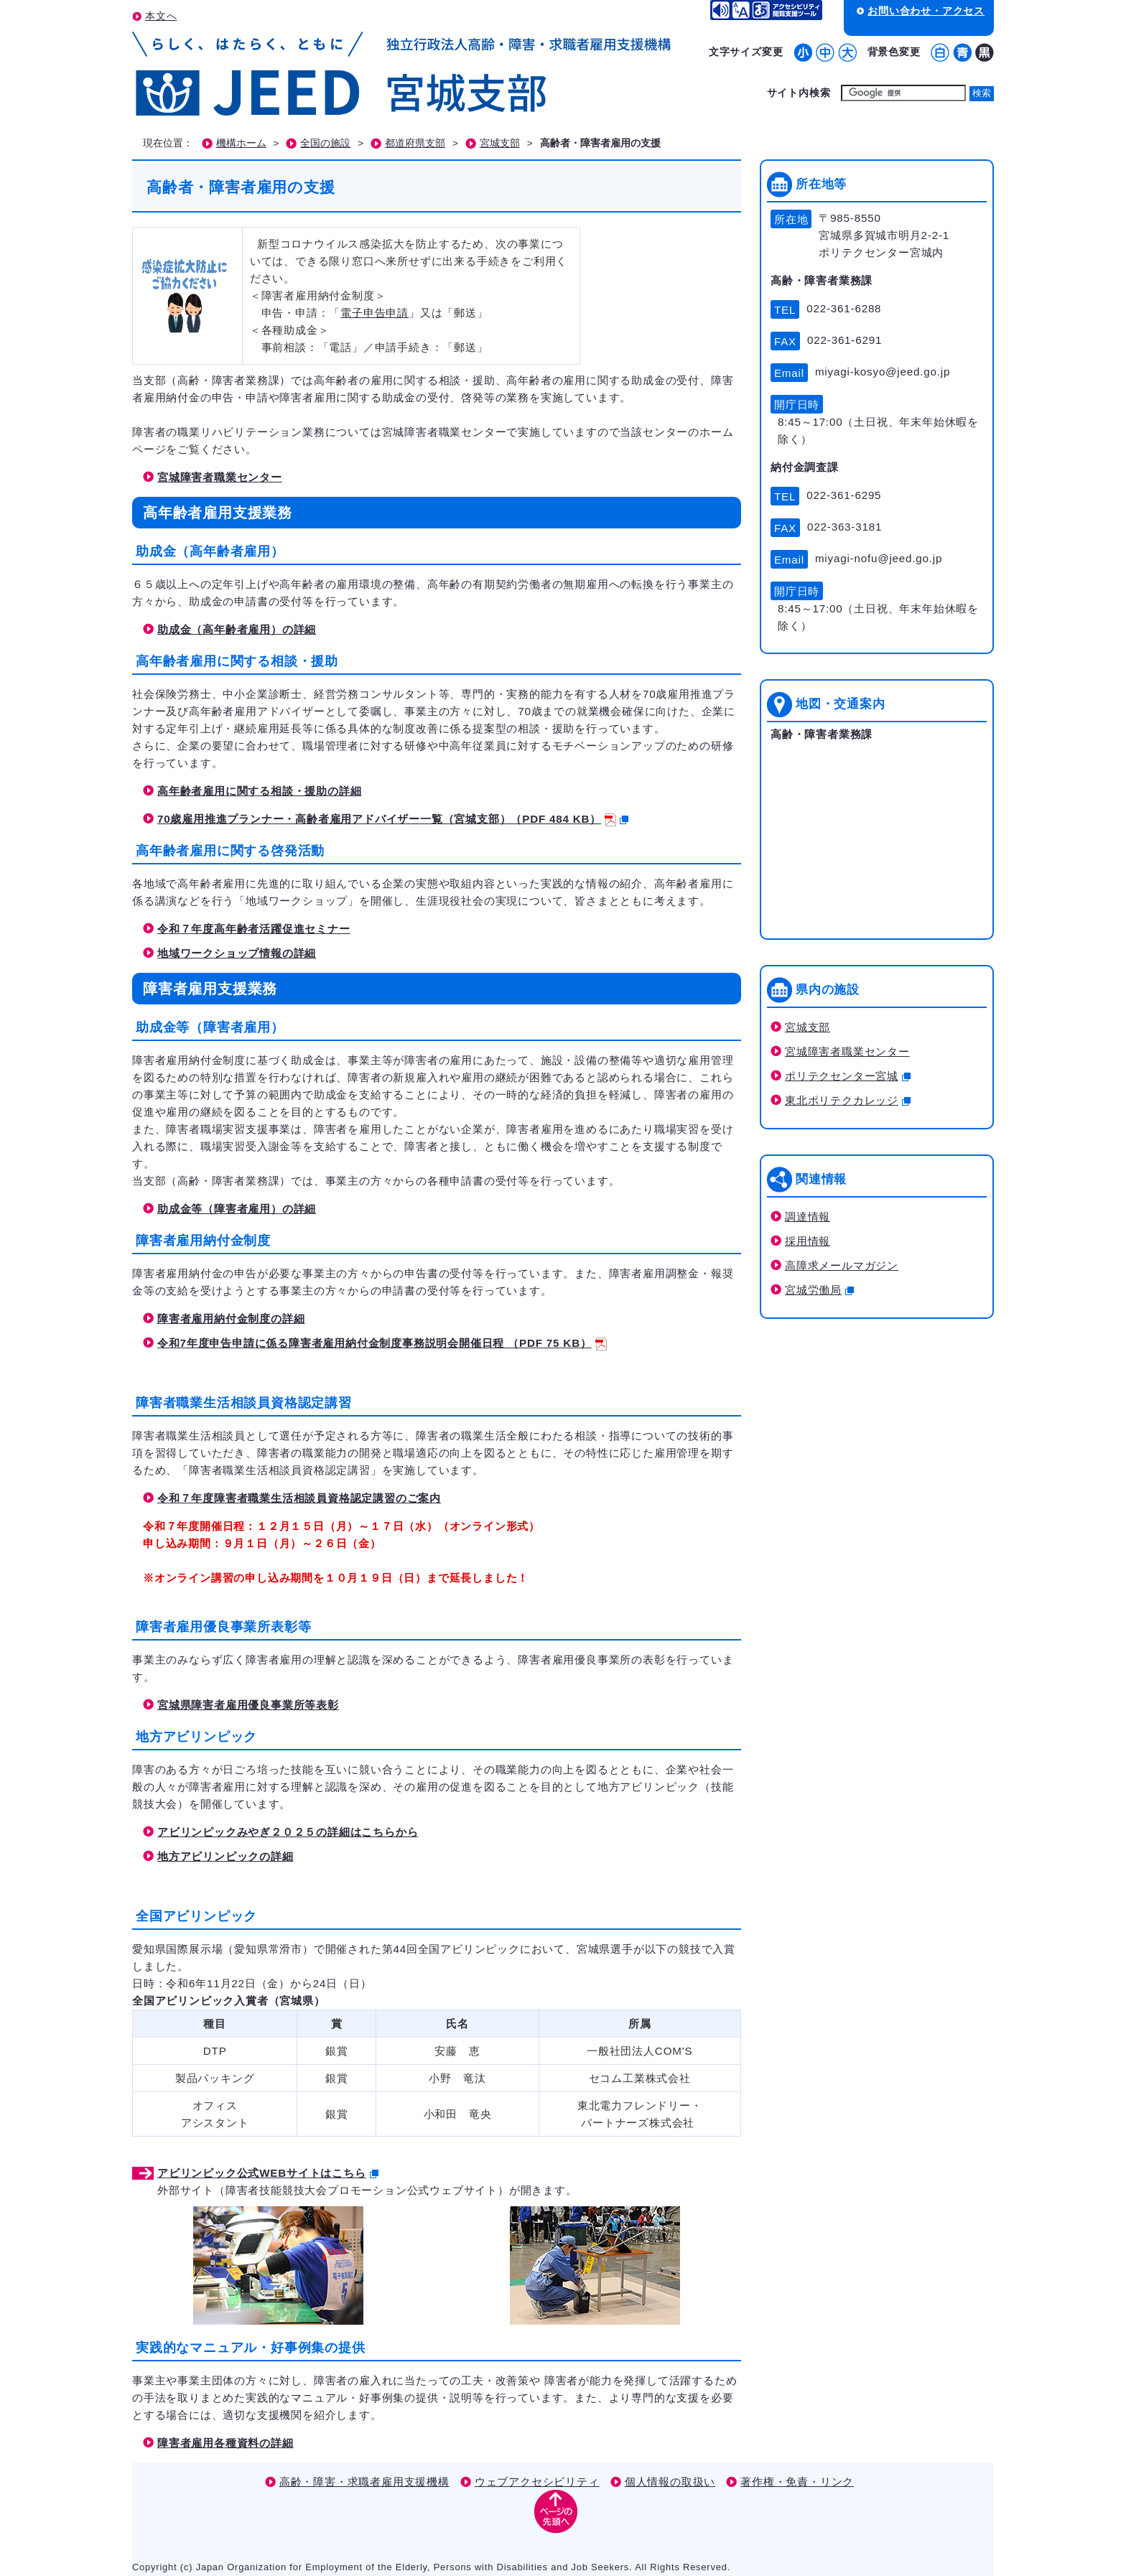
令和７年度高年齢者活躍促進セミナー (253, 929)
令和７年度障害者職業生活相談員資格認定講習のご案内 (299, 1498)
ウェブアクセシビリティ (537, 2481)
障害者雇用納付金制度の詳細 (230, 1318)
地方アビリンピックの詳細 (225, 1856)
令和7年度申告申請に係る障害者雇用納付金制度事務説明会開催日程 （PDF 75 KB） (382, 1343)
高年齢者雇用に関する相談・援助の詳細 (259, 791)
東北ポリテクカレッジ (848, 1100)
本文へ (161, 16)
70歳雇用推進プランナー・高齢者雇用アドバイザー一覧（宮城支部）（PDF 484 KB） (392, 819)
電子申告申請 (374, 313)
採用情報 (807, 1241)
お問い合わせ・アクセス (926, 11)
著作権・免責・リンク (797, 2481)
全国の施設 (325, 143)
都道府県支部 (415, 143)
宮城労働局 (819, 1290)
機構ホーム (241, 143)
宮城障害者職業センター (219, 477)
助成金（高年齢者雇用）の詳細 (236, 629)
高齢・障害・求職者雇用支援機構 (364, 2481)
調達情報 (807, 1216)
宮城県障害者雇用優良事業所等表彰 (248, 1705)
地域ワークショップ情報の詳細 (236, 953)
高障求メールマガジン (841, 1265)
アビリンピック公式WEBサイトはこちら (267, 2173)
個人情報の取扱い (670, 2481)
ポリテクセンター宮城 (848, 1076)
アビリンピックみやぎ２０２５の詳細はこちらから (287, 1832)
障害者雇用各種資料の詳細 (225, 2443)
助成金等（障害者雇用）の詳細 (236, 1209)
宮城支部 (500, 143)
